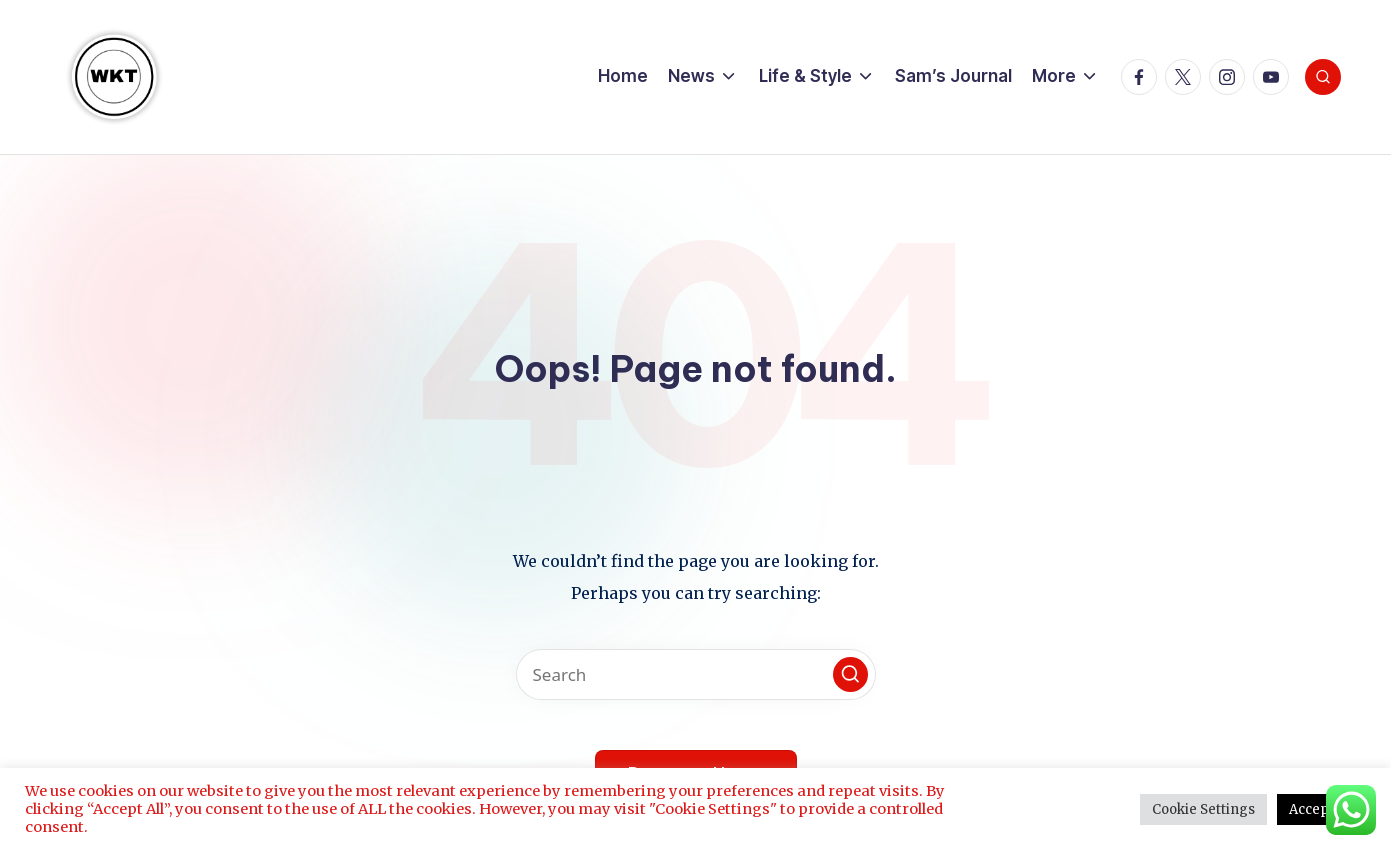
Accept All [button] (1321, 809)
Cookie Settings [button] (1203, 809)
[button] (850, 674)
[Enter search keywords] (696, 674)
